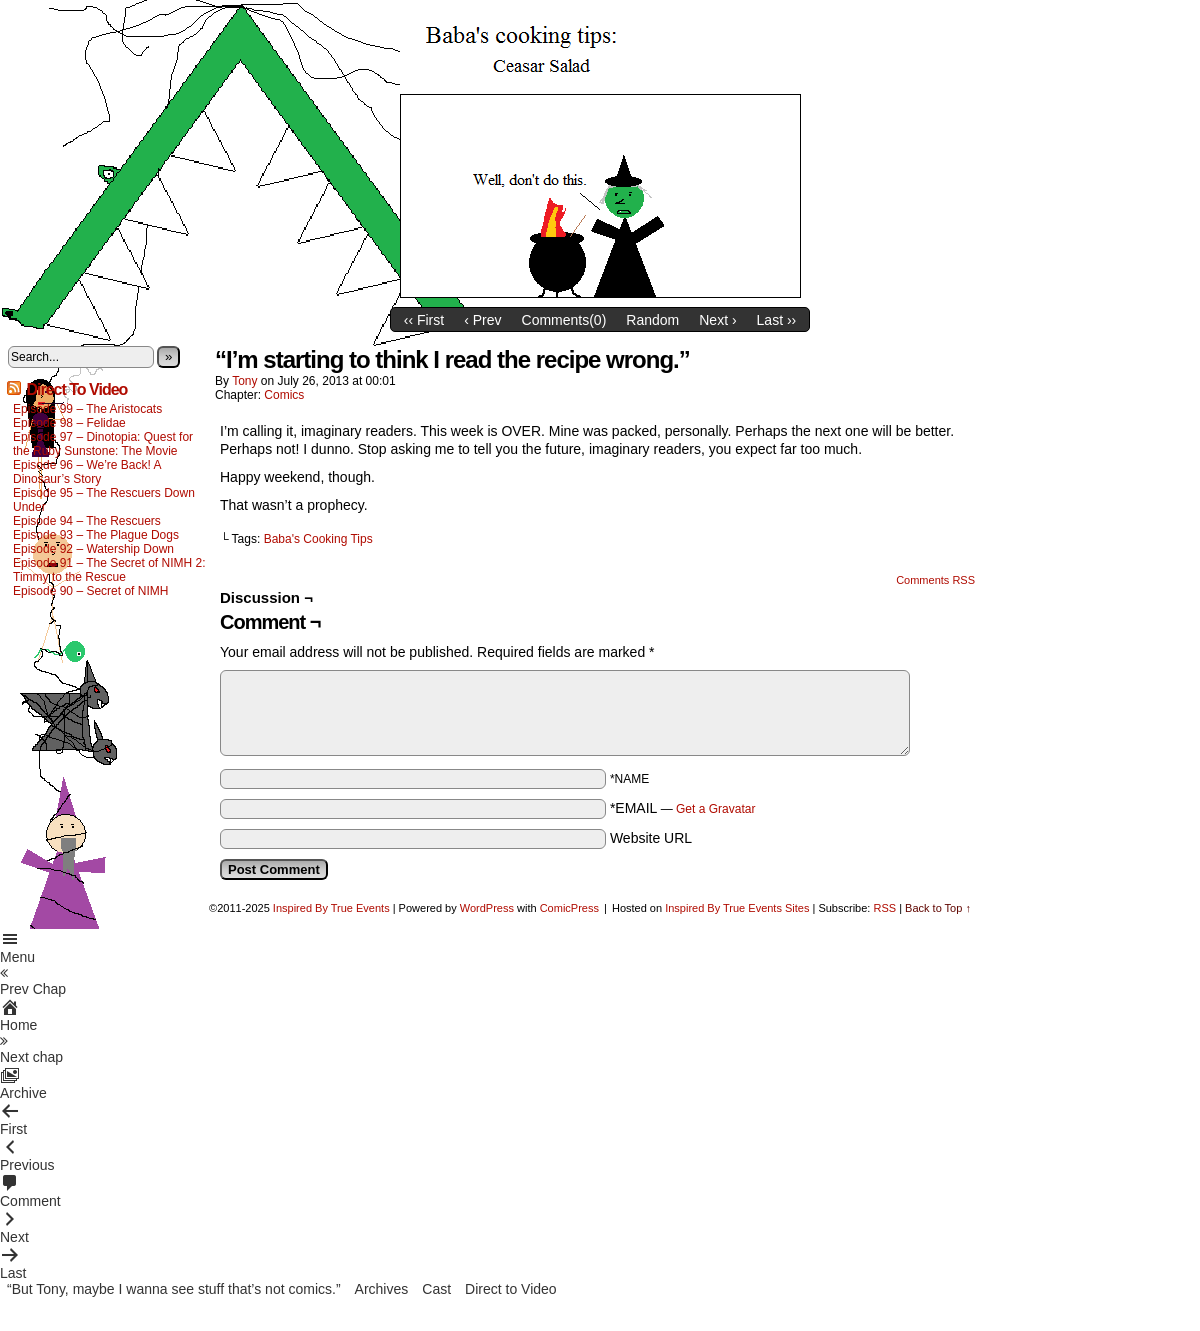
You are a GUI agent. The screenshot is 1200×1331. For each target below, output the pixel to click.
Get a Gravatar (715, 809)
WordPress (487, 908)
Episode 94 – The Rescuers (87, 521)
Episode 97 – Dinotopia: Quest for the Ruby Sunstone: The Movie (103, 444)
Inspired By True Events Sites (737, 908)
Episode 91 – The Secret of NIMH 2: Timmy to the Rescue (109, 570)
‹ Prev (482, 320)
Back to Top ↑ (938, 908)
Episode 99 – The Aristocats (87, 409)
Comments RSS (935, 580)
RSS (884, 908)
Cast (436, 1289)
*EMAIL (683, 808)
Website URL (651, 838)
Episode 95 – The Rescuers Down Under (104, 500)
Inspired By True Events (331, 908)
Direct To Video (76, 389)
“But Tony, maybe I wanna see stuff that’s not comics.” (174, 1289)
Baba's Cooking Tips (318, 539)
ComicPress (569, 908)
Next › (717, 320)
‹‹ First (424, 320)
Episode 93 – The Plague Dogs (96, 535)
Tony (244, 381)
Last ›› (777, 320)
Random (652, 320)
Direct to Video (511, 1289)
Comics (284, 395)
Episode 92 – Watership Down (93, 549)
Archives (382, 1289)
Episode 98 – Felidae (69, 423)
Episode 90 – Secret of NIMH (90, 591)
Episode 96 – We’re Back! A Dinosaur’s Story (87, 472)
